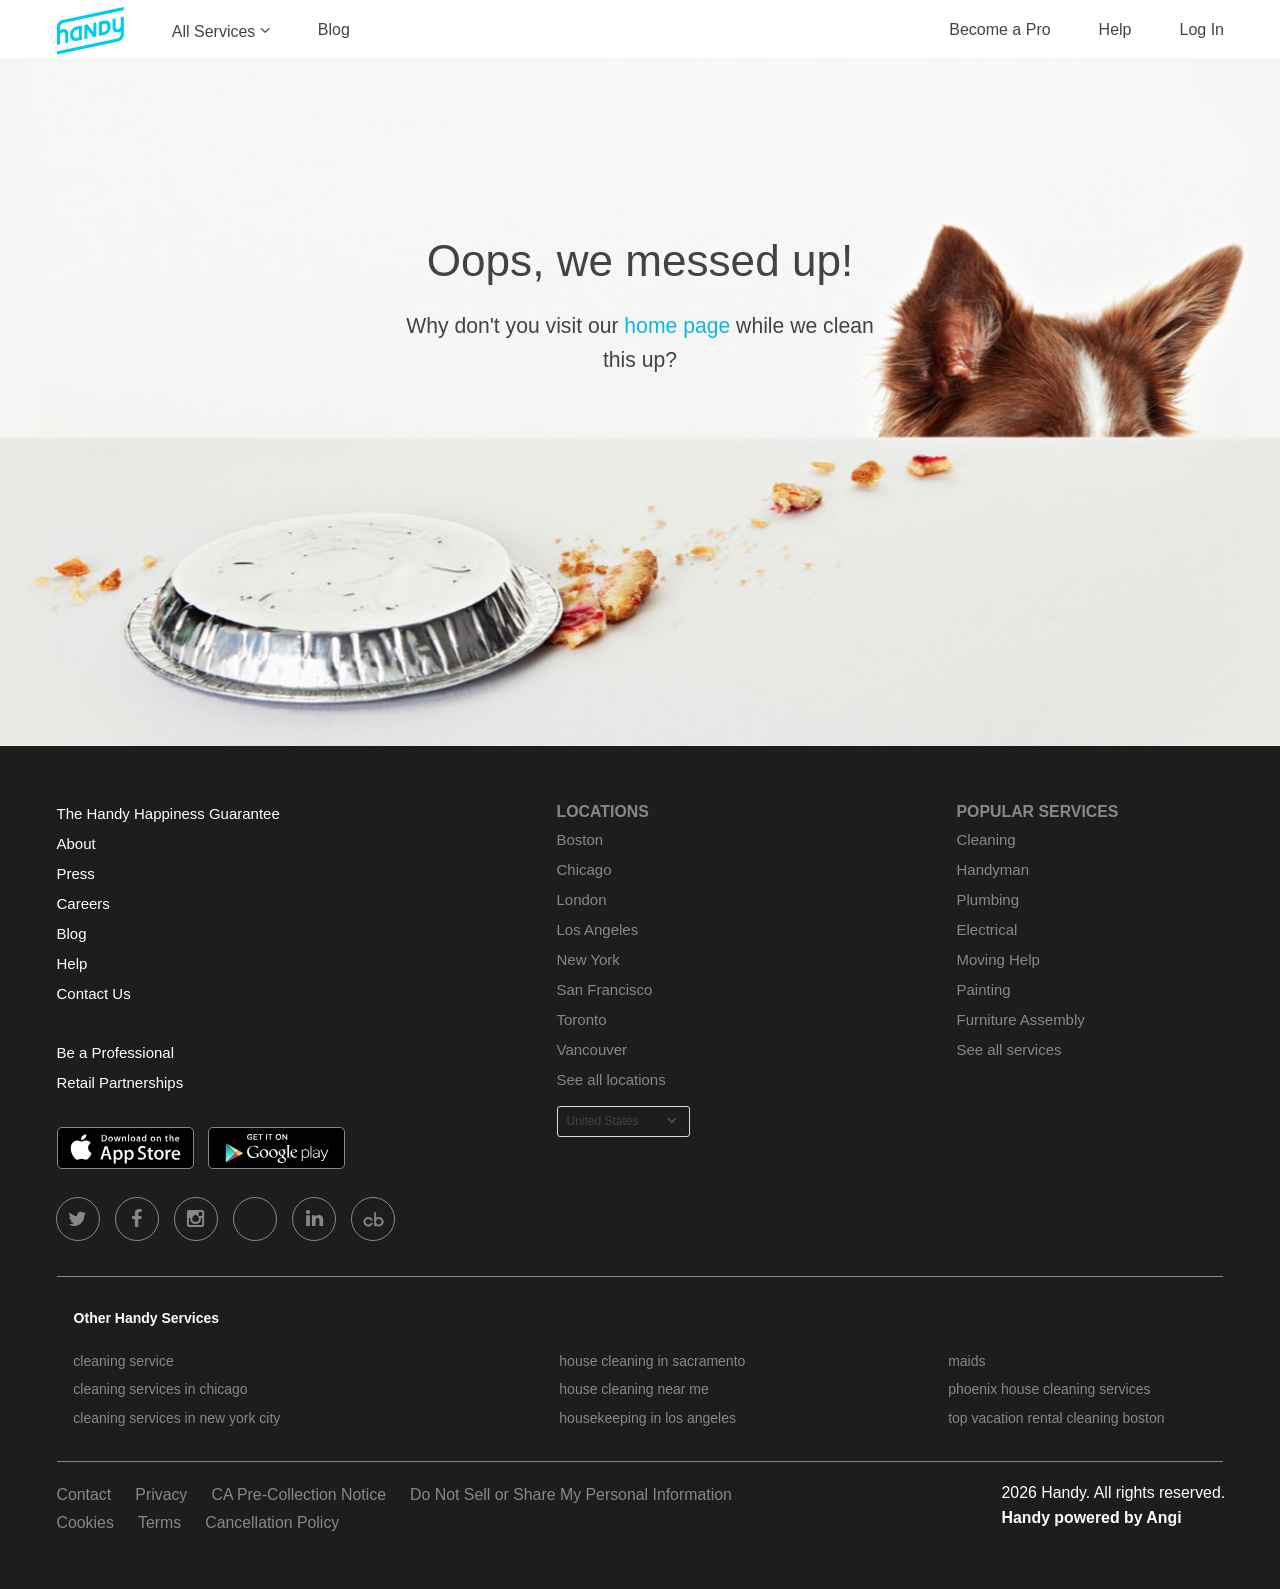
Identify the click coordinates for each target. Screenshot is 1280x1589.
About (76, 843)
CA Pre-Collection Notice (298, 1494)
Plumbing (988, 899)
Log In (1202, 29)
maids (966, 1361)
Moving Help (998, 959)
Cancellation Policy (272, 1522)
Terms (159, 1522)
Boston (580, 839)
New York (588, 959)
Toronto (582, 1019)
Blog (334, 29)
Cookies (85, 1522)
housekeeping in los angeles (647, 1418)
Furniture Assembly (1021, 1019)
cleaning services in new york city (176, 1418)
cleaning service (123, 1361)
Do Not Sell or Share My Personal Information (571, 1494)
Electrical (987, 929)
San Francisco (605, 989)
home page (677, 325)
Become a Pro (999, 29)
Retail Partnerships (120, 1082)
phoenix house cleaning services (1049, 1389)
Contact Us (94, 993)
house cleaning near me (633, 1389)
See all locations (611, 1079)
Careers (83, 903)
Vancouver (592, 1049)
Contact (84, 1494)
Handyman (993, 869)
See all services (1009, 1049)
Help (1115, 29)
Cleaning (986, 839)
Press (76, 873)
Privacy (161, 1494)
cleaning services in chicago (160, 1389)
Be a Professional (115, 1052)
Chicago (584, 869)
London (582, 899)
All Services (214, 31)
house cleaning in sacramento (652, 1361)
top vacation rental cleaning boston (1056, 1418)
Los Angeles (598, 929)
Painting (984, 989)
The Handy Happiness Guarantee (168, 813)
